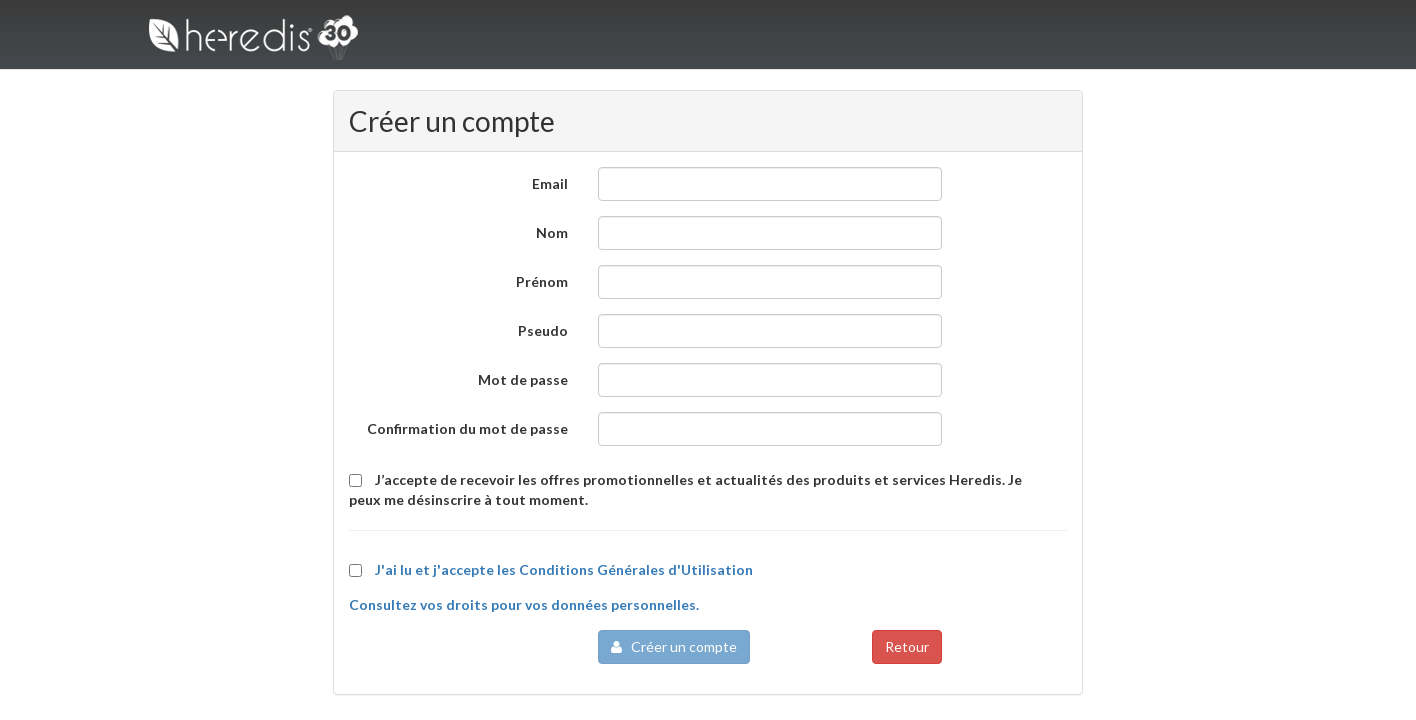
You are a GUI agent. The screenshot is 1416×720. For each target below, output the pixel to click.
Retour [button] (907, 646)
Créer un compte (674, 646)
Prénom (542, 281)
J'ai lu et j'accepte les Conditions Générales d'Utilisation (564, 569)
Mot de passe (523, 379)
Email (550, 183)
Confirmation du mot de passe (467, 428)
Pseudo (543, 330)
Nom (552, 232)
